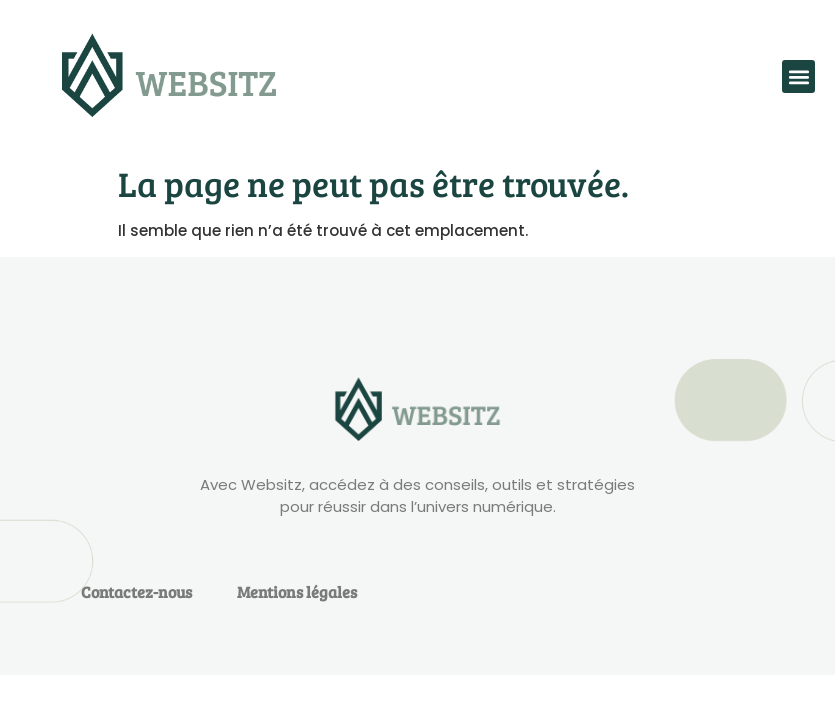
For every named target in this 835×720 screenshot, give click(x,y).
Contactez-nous (136, 591)
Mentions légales (297, 591)
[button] (798, 76)
